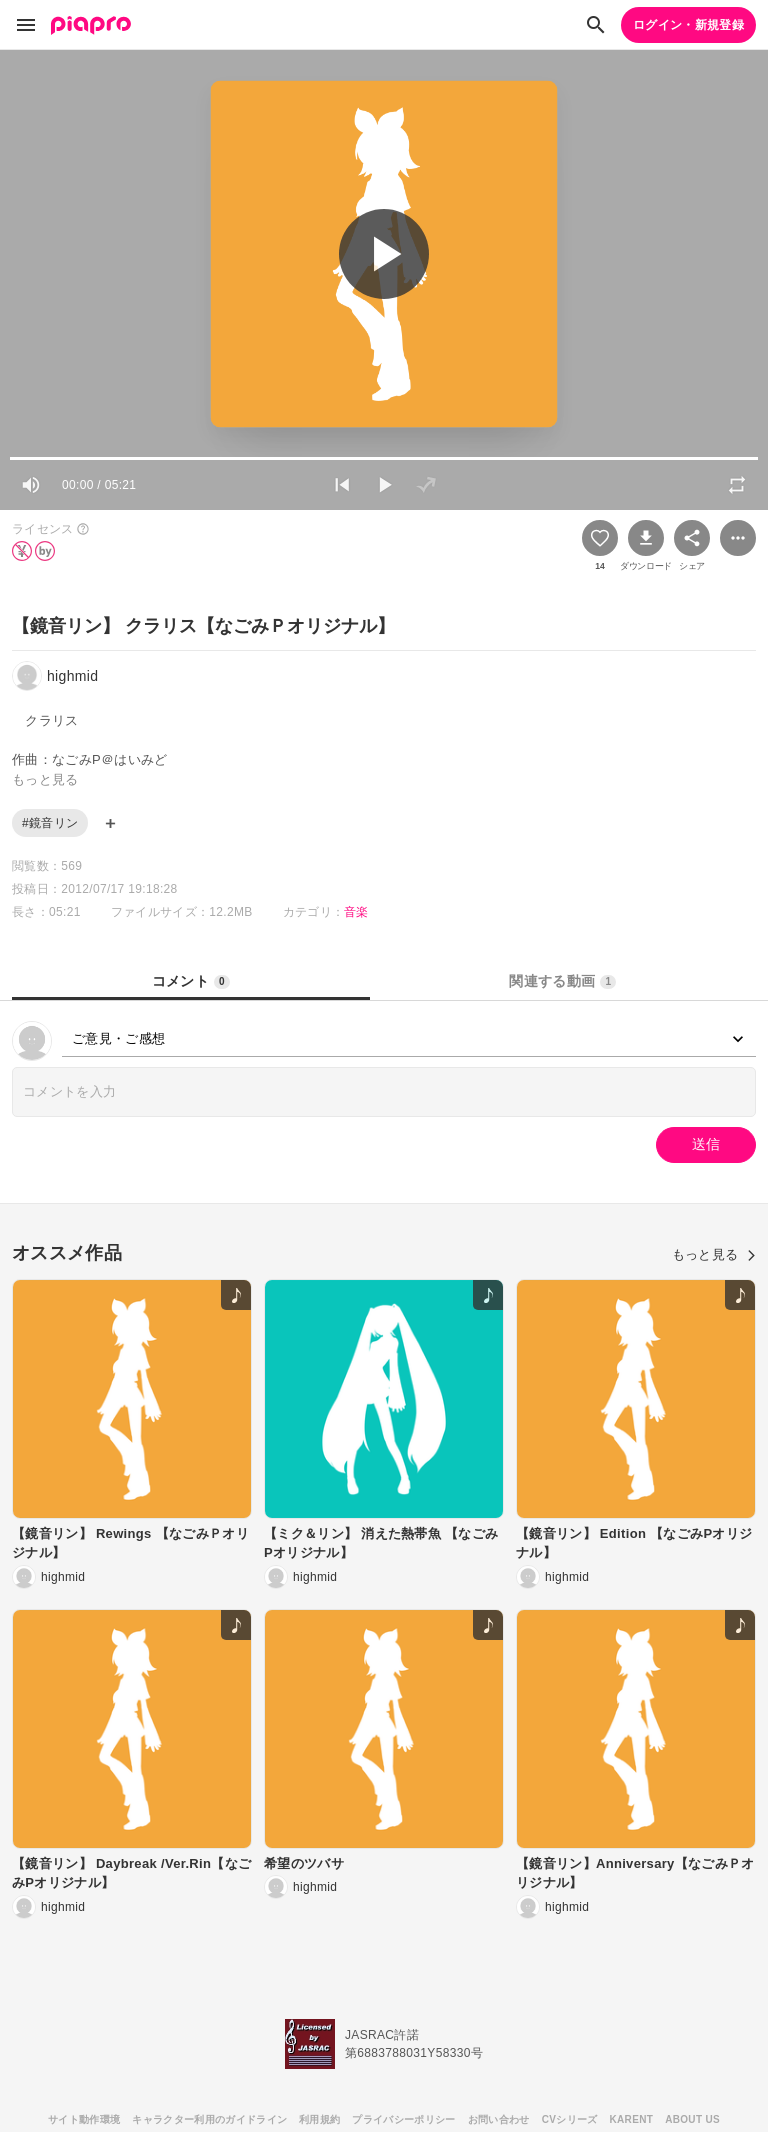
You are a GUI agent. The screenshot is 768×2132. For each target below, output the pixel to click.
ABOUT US (692, 2119)
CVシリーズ (570, 2119)
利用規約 (319, 2119)
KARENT (632, 2119)
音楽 (356, 912)
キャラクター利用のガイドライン (209, 2119)
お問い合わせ (499, 2119)
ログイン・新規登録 (688, 25)
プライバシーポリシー (403, 2119)
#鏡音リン (50, 823)
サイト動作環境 (84, 2119)
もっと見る (714, 1254)
